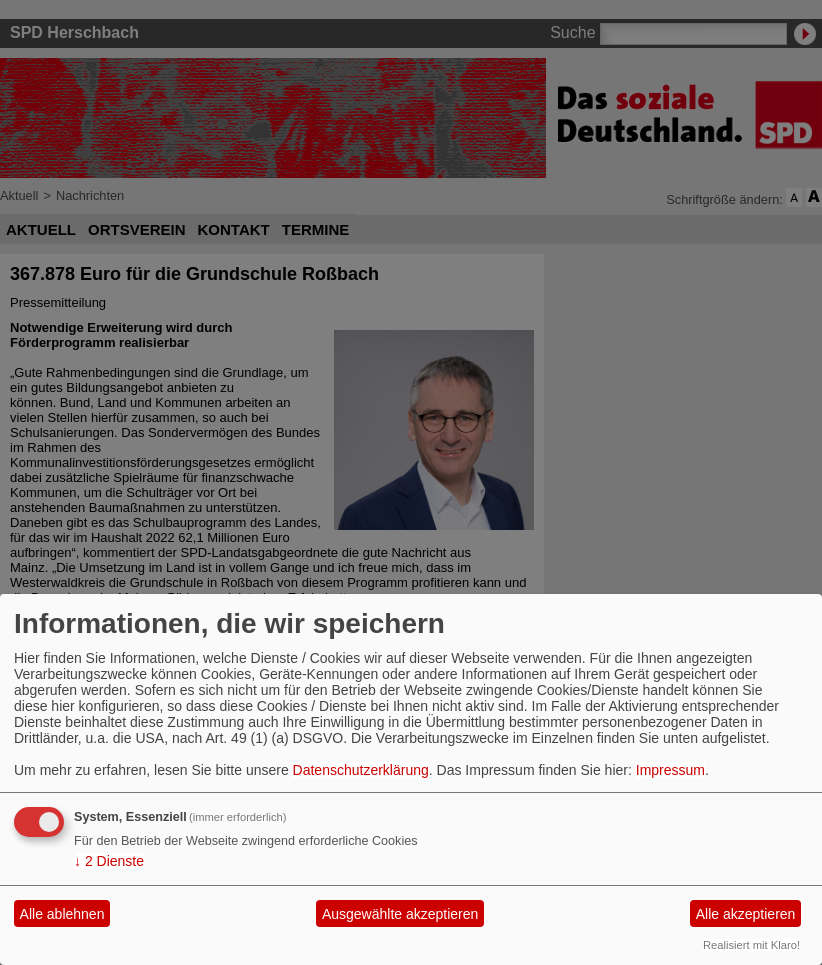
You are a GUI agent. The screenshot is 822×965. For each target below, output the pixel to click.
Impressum (670, 770)
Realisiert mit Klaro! (751, 945)
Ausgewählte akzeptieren (400, 914)
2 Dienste (109, 861)
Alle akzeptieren (746, 914)
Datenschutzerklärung (361, 770)
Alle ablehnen (62, 914)
